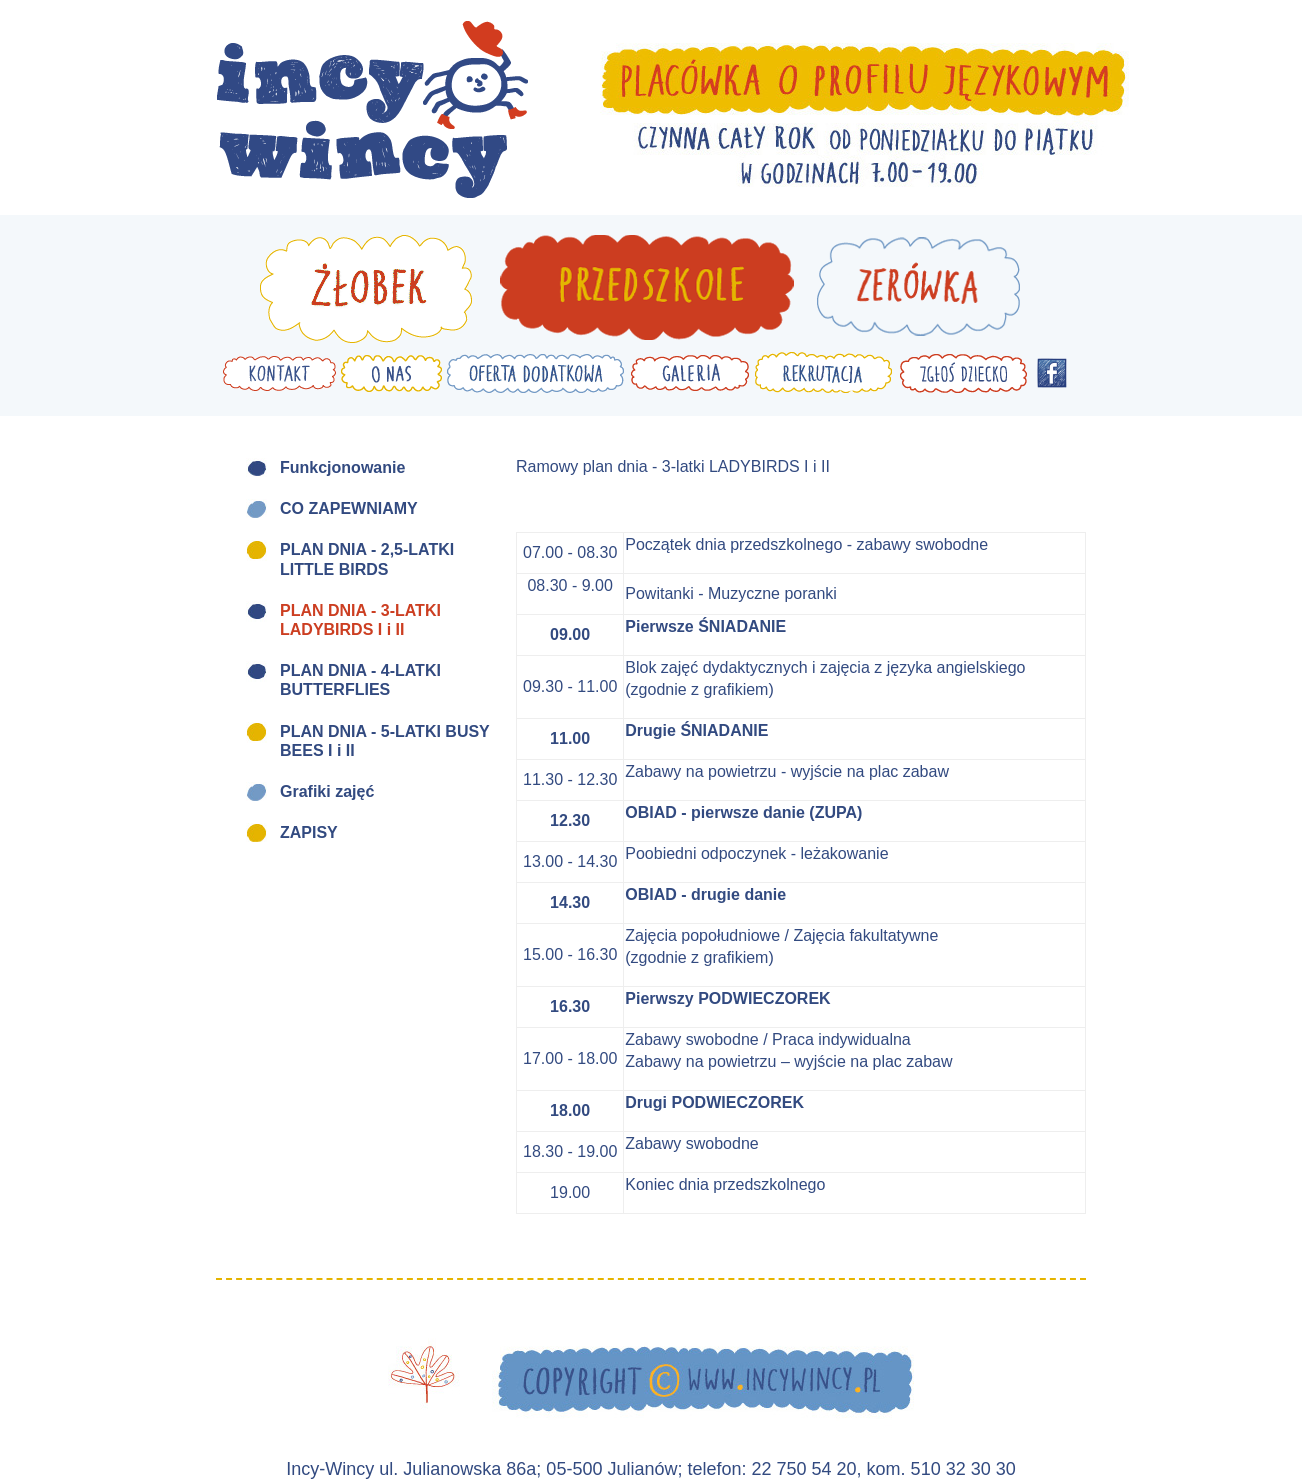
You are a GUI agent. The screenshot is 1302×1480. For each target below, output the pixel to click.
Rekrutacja (823, 372)
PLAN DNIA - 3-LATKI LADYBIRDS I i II (360, 620)
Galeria (689, 373)
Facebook (1052, 373)
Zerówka (918, 289)
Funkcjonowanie (342, 467)
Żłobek (366, 289)
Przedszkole (646, 289)
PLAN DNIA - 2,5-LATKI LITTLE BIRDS (367, 559)
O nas (391, 373)
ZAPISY (309, 832)
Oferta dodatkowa (536, 373)
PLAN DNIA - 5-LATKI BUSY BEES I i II (385, 741)
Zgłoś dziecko (962, 373)
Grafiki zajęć (327, 791)
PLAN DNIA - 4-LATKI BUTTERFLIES (360, 680)
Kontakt (279, 373)
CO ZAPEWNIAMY (349, 508)
